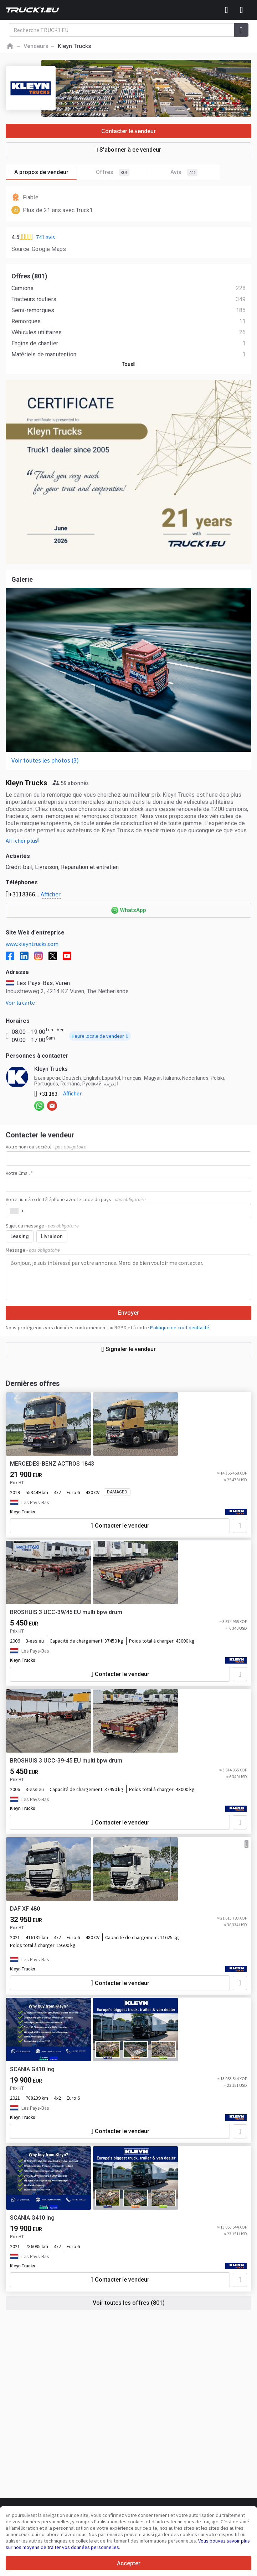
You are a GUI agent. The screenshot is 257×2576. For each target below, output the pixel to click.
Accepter (128, 2563)
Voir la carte (20, 1002)
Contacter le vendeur (128, 131)
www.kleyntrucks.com (32, 943)
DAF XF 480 (25, 1908)
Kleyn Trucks (22, 1511)
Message (33, 1250)
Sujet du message (42, 1225)
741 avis (45, 237)
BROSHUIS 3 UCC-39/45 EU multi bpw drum (66, 1612)
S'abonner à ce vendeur (128, 149)
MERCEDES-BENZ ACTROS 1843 (52, 1463)
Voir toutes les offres (129, 2302)
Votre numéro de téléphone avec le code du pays (76, 1199)
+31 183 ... (58, 1093)
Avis (183, 172)
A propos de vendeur (45, 172)
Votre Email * (19, 1173)
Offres (122, 172)
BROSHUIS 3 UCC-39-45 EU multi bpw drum (66, 1760)
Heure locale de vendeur (100, 1036)
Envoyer (128, 1312)
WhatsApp (133, 910)
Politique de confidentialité (179, 1327)
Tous (128, 364)
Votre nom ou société (46, 1146)
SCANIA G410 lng (32, 2069)
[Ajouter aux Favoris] (240, 1526)
